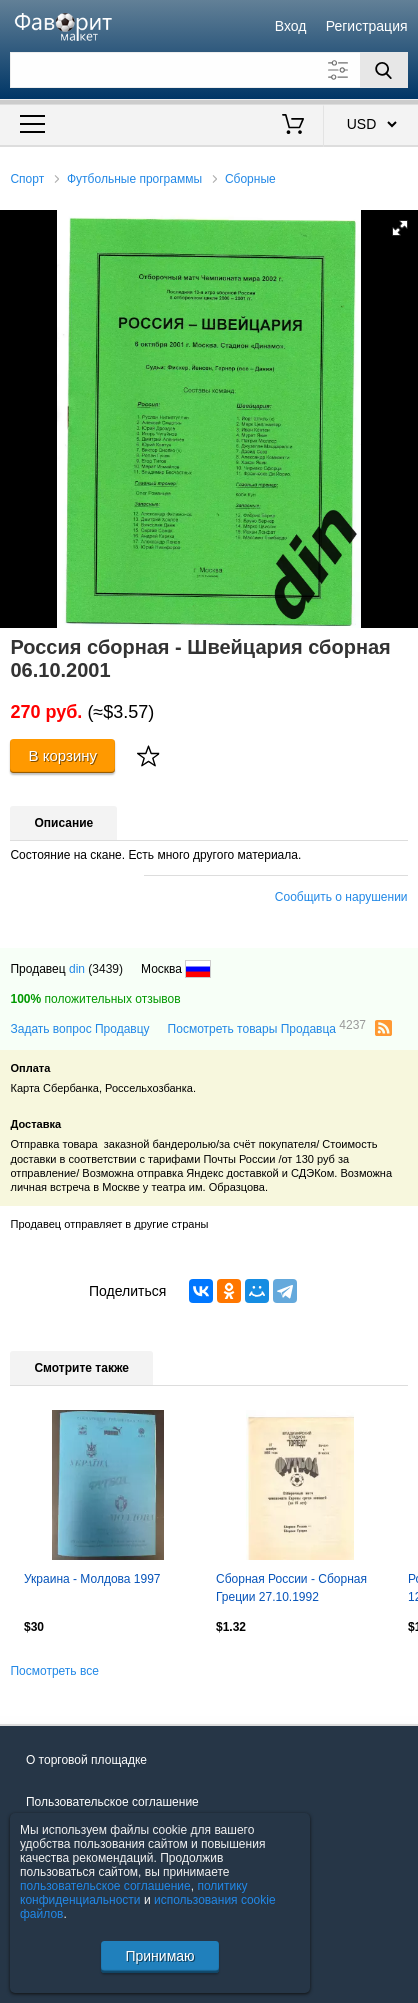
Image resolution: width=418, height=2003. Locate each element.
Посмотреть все (54, 1671)
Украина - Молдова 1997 (92, 1579)
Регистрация (367, 26)
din (77, 969)
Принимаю (159, 1956)
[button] (400, 228)
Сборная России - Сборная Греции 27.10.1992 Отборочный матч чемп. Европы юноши (291, 1590)
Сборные (250, 179)
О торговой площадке (86, 1760)
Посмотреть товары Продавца (267, 1028)
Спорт (27, 179)
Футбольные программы (134, 179)
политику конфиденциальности (134, 1893)
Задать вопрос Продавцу (79, 1029)
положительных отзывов (95, 999)
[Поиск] (384, 70)
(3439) (105, 969)
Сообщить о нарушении (341, 897)
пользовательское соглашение (105, 1886)
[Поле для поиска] (208, 70)
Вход (291, 26)
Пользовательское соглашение (112, 1802)
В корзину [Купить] (63, 755)
